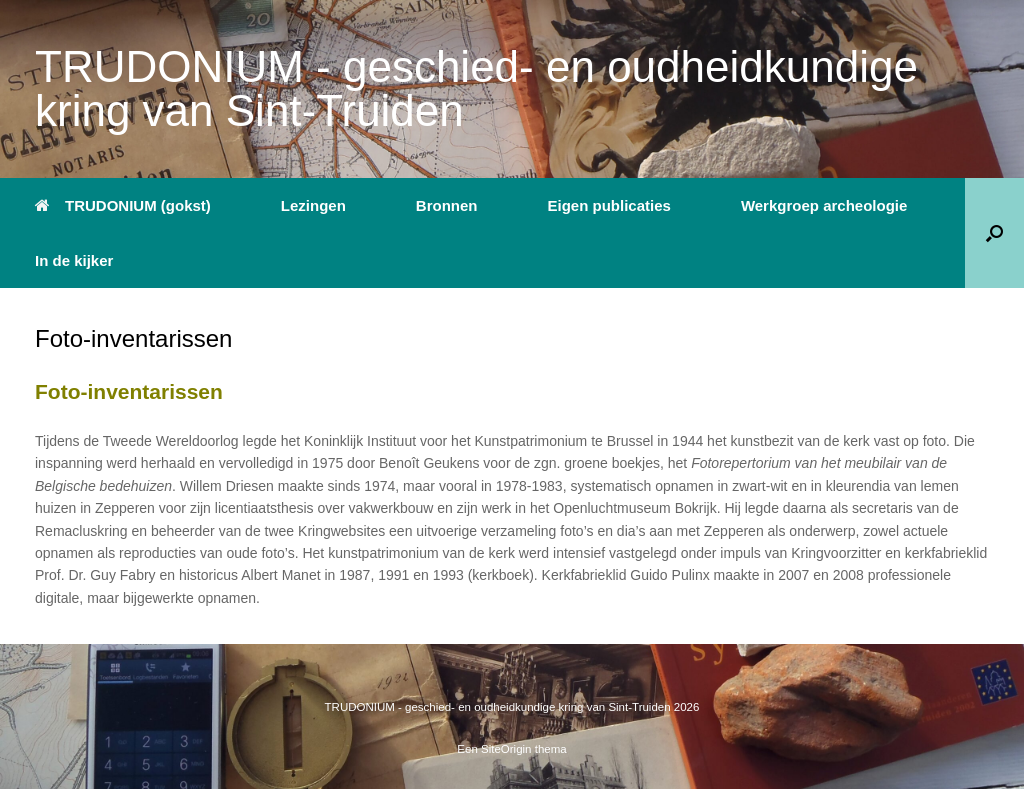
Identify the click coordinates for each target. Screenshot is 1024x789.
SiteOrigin (506, 749)
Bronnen (447, 205)
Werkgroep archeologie (824, 205)
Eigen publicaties (609, 205)
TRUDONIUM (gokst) (123, 205)
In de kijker (74, 260)
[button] (994, 233)
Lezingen (313, 205)
